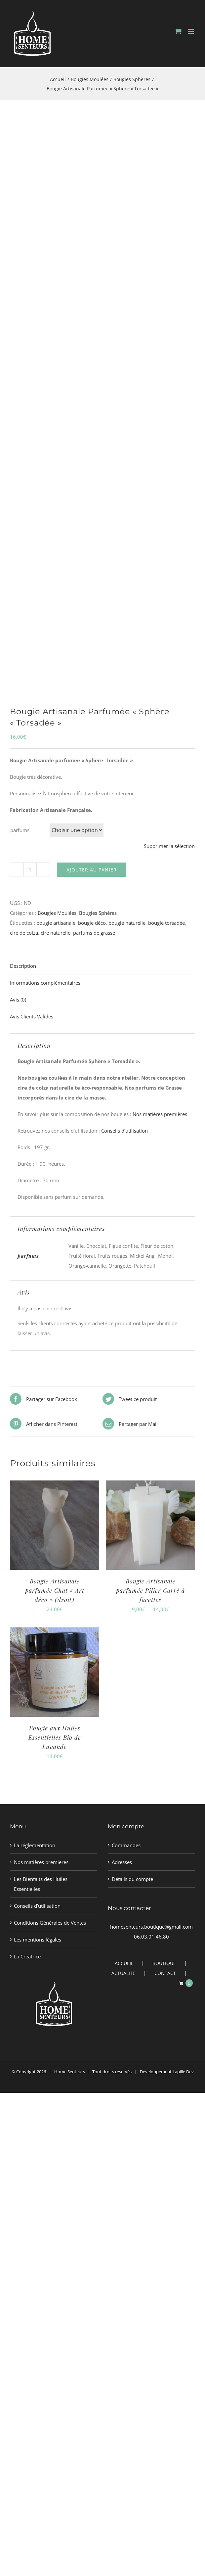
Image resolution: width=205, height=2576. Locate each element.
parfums (19, 830)
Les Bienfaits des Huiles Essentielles (40, 1884)
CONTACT (165, 1973)
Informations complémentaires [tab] (45, 982)
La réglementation (34, 1845)
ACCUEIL (124, 1963)
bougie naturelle (126, 922)
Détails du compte (132, 1879)
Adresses (122, 1862)
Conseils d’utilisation (124, 1130)
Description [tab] (23, 965)
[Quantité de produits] (30, 869)
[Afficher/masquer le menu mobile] (191, 31)
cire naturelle (55, 932)
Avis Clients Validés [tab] (31, 1016)
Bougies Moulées (57, 913)
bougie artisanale (55, 922)
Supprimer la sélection (169, 846)
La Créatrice (27, 1956)
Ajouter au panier (91, 869)
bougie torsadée (166, 922)
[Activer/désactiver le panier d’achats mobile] (178, 31)
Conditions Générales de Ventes (50, 1922)
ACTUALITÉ (123, 1973)
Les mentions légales (37, 1939)
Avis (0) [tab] (18, 999)
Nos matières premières (160, 1114)
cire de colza (24, 932)
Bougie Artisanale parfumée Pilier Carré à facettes (150, 1590)
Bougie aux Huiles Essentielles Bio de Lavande (54, 1737)
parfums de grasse (94, 932)
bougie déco (92, 922)
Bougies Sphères (98, 913)
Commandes (126, 1845)
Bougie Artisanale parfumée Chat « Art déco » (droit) (54, 1590)
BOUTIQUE (164, 1963)
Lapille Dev (183, 2072)
